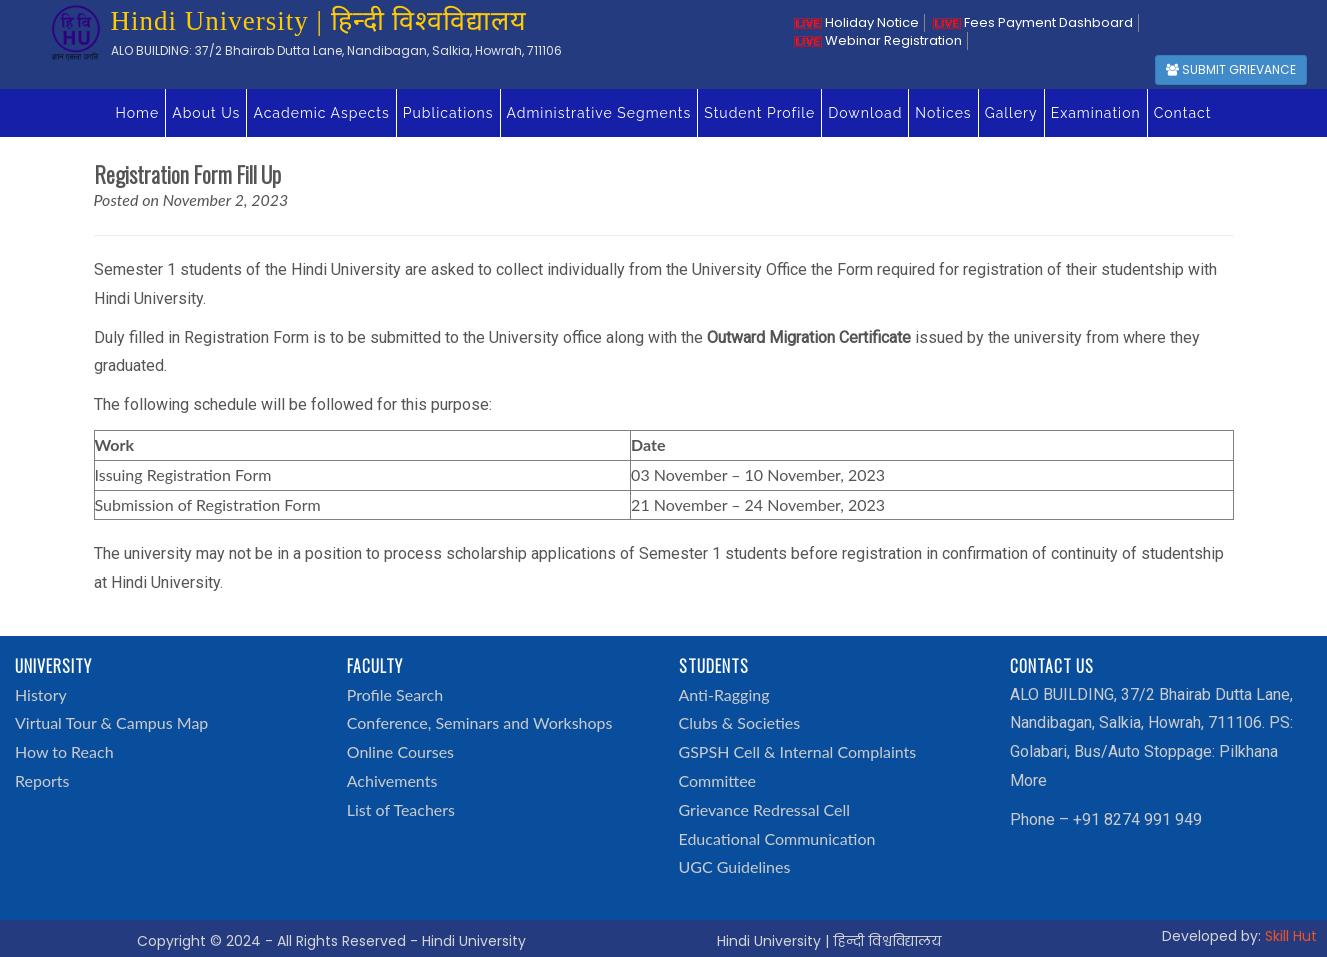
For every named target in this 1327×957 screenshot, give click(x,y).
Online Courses (400, 751)
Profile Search (395, 694)
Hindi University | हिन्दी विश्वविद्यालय (829, 941)
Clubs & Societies (740, 722)
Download (865, 113)
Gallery (1011, 113)
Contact (1183, 113)
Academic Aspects (321, 113)
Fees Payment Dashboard (1033, 22)
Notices (943, 113)
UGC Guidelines (735, 866)
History (41, 694)
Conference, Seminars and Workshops (480, 722)
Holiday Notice (856, 22)
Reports (42, 780)
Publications (448, 113)
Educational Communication (777, 838)
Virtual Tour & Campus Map (111, 722)
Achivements (392, 780)
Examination (1096, 113)
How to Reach (64, 751)
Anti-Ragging (724, 694)
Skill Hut (1291, 936)
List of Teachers (401, 809)
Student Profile (759, 113)
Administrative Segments (599, 113)
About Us (206, 113)
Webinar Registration (878, 40)
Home (138, 113)
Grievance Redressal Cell (765, 809)
